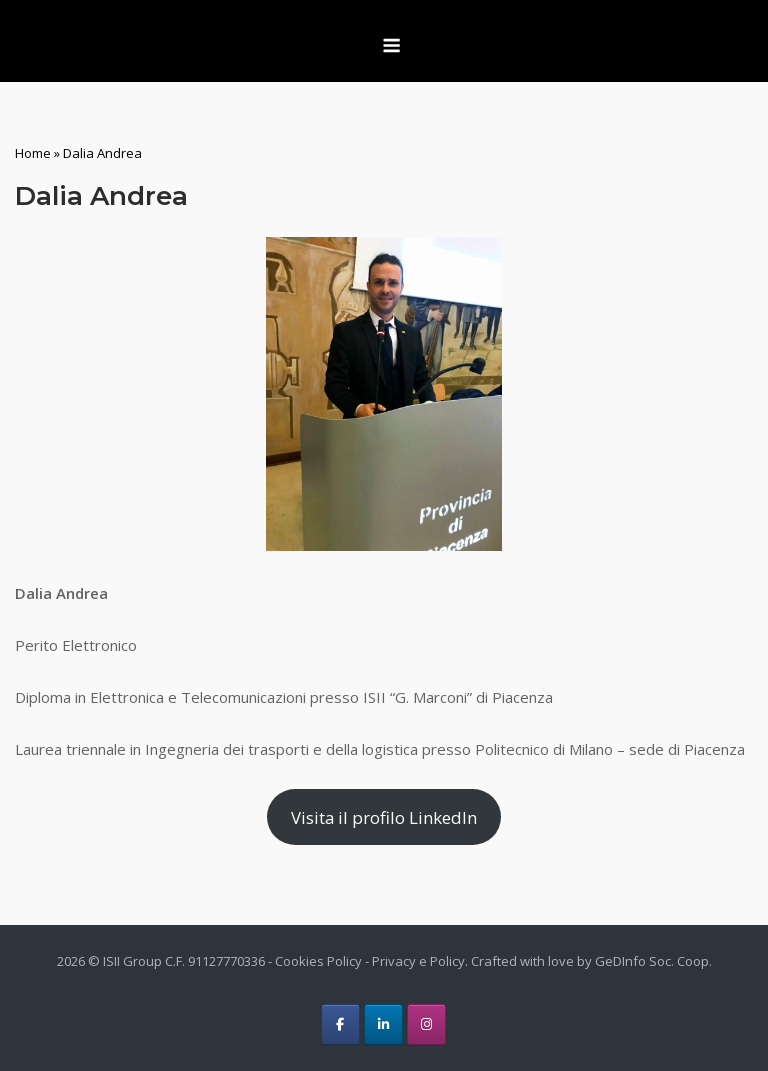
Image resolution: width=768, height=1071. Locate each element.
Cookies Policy (318, 961)
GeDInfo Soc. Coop (652, 961)
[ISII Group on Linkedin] (383, 1024)
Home (33, 153)
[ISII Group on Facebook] (340, 1024)
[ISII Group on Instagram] (426, 1024)
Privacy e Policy (418, 961)
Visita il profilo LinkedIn (384, 817)
